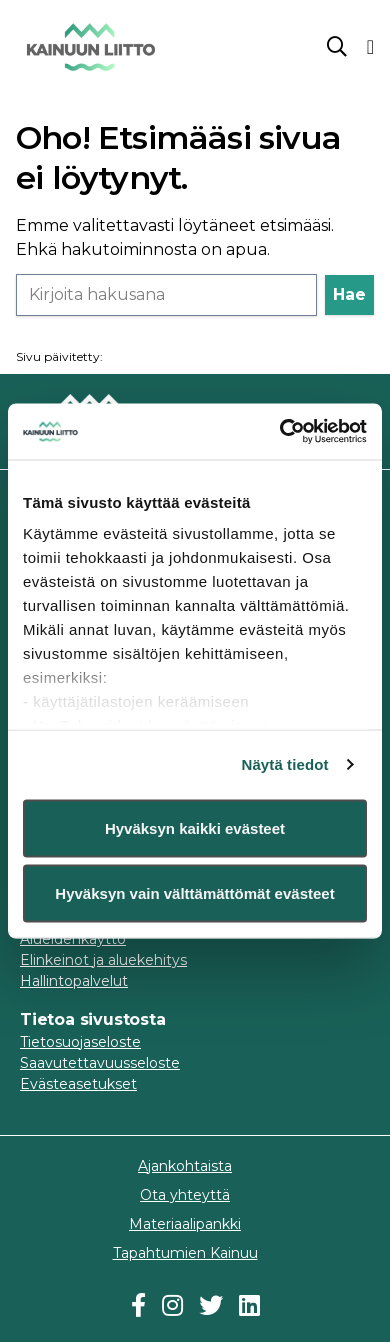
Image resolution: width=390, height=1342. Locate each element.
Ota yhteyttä (185, 1195)
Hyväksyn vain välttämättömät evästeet (194, 893)
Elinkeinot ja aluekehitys (103, 960)
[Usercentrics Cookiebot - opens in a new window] (280, 432)
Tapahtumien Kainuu (185, 1253)
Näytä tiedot (285, 764)
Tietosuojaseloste (80, 1042)
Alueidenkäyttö (73, 939)
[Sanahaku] (337, 47)
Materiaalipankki (185, 1224)
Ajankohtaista (185, 1166)
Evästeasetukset (78, 1084)
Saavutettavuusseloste (100, 1063)
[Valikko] (370, 47)
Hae (349, 294)
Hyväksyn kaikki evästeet (195, 827)
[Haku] (166, 295)
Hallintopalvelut (74, 981)
